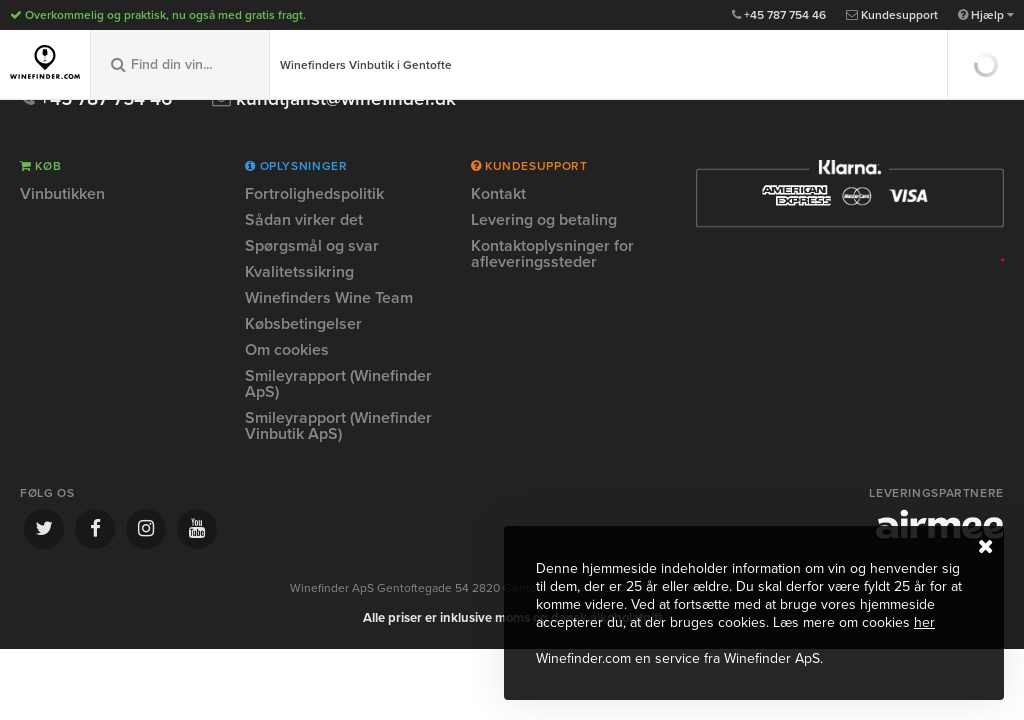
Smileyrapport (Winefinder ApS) (338, 384)
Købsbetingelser (303, 324)
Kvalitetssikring (299, 272)
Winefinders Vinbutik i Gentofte (366, 65)
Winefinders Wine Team (329, 298)
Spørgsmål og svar (312, 246)
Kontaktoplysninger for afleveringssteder (552, 254)
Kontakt (498, 195)
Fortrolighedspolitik (314, 195)
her (924, 622)
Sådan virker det (304, 220)
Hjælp (986, 15)
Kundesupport (892, 15)
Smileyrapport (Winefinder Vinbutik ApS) (338, 426)
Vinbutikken (62, 195)
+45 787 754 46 (779, 15)
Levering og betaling (544, 220)
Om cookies (287, 350)
